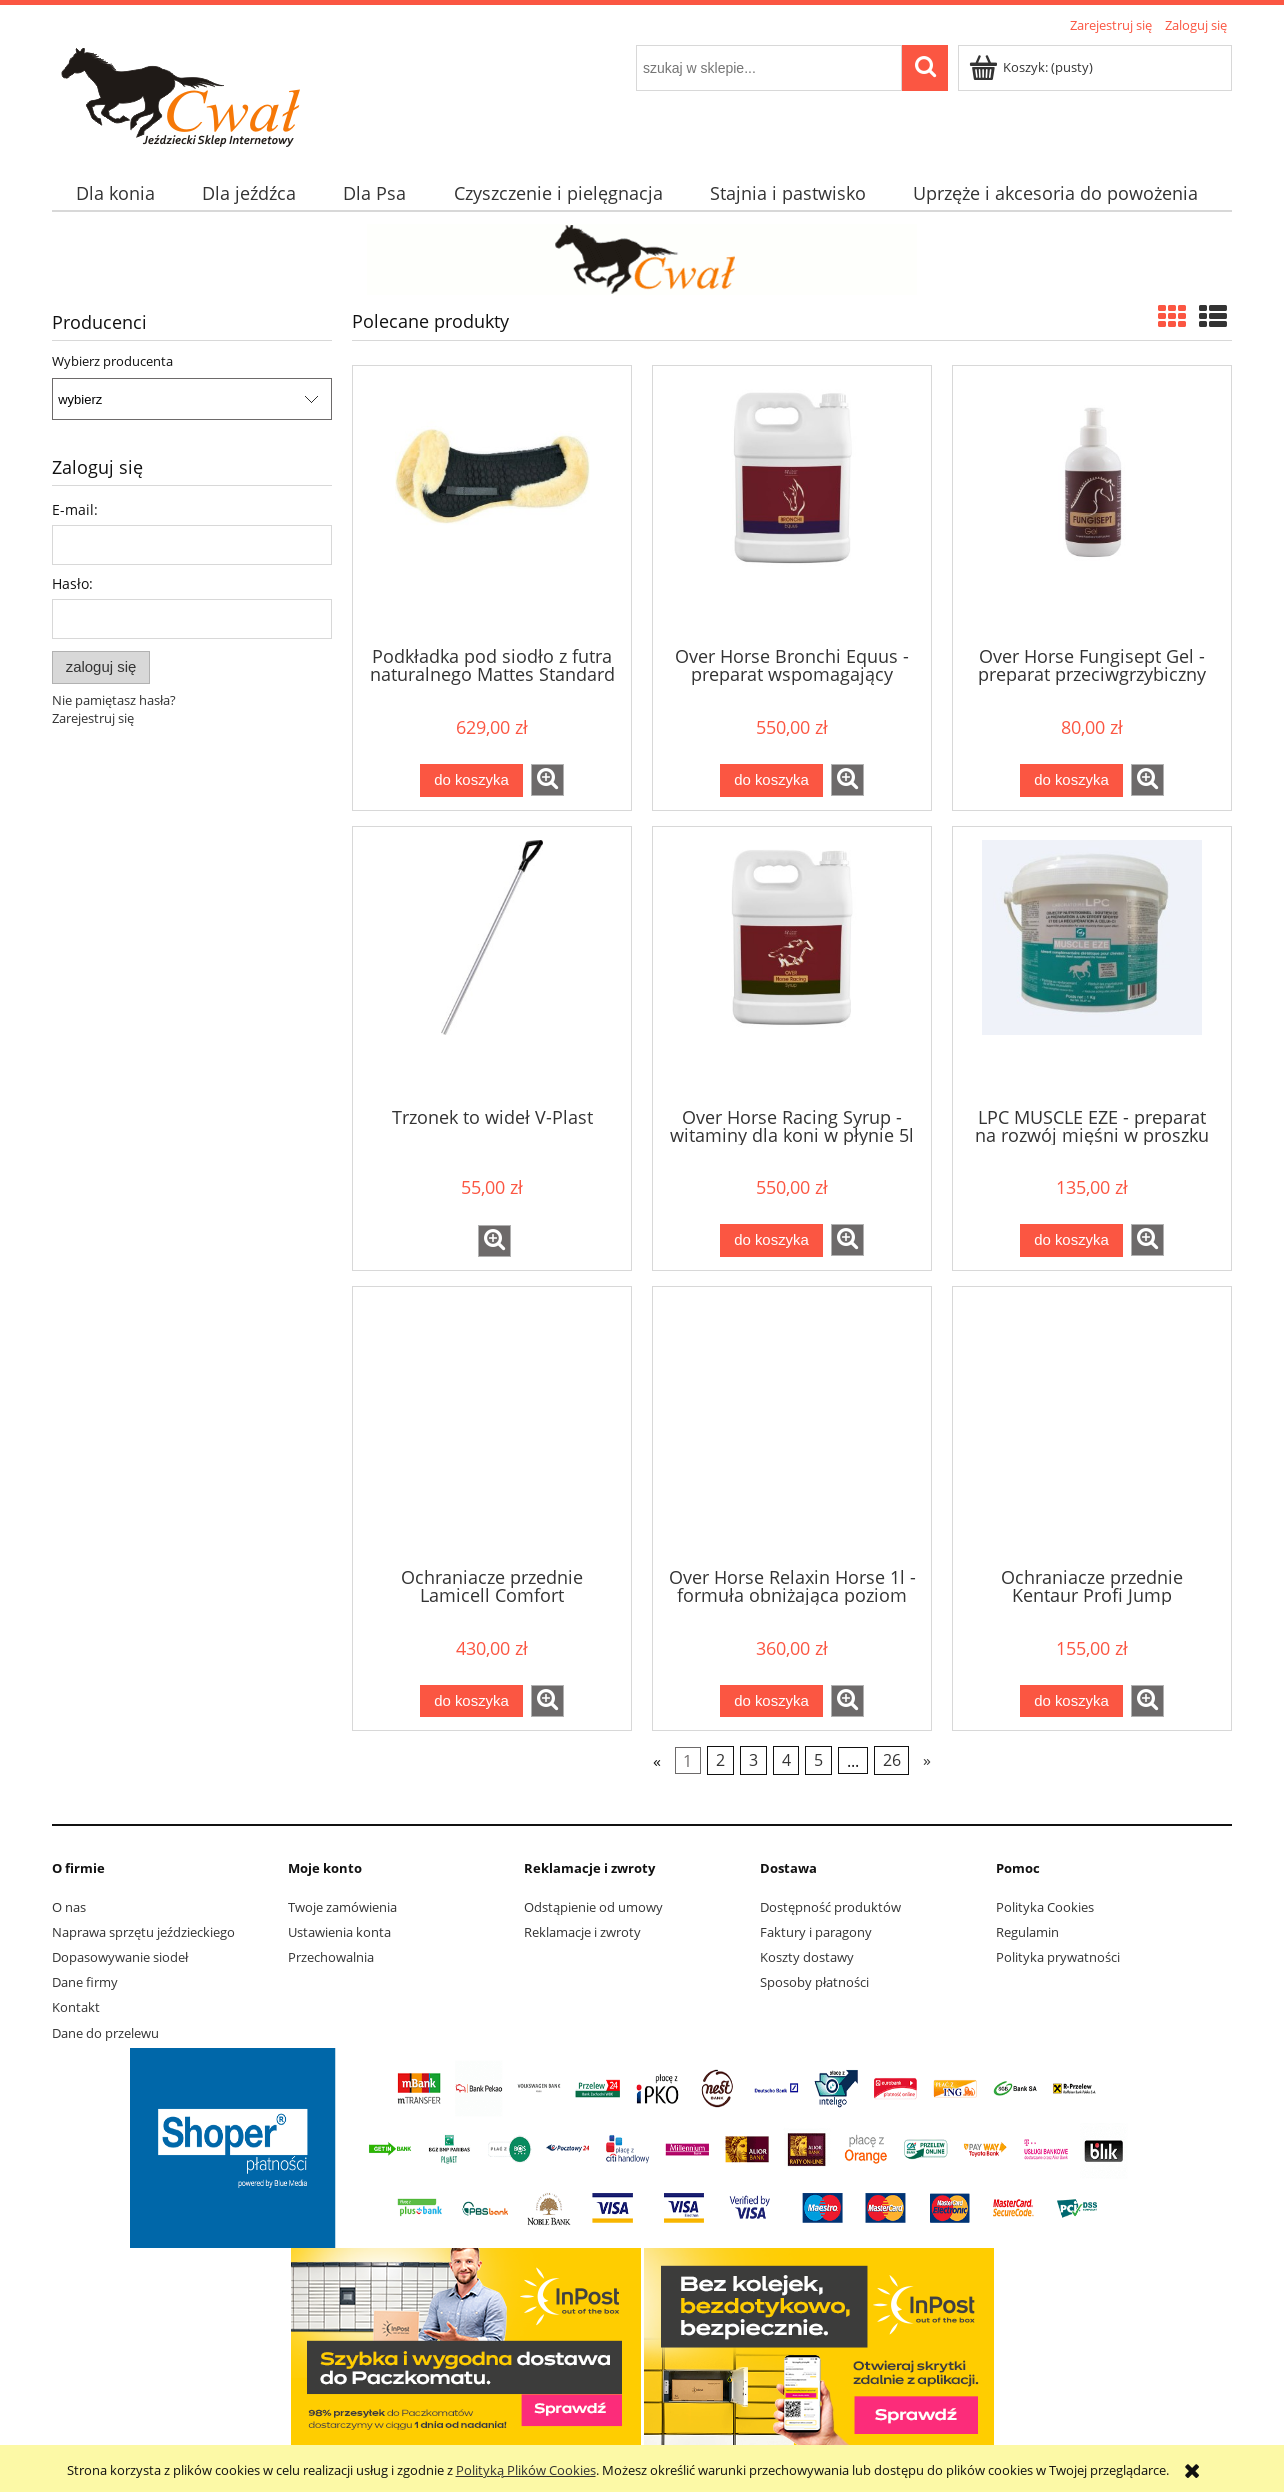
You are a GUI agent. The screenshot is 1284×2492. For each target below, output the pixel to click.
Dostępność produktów (830, 1907)
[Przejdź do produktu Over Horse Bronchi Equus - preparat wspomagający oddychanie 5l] (792, 504)
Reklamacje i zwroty (582, 1932)
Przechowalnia (331, 1957)
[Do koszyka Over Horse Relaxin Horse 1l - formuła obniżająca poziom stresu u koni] (771, 1701)
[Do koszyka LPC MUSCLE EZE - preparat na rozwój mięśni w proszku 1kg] (1071, 1240)
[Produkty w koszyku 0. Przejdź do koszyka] (1032, 67)
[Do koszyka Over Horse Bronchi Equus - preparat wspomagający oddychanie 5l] (771, 780)
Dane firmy (85, 1982)
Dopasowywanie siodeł (120, 1957)
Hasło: (72, 583)
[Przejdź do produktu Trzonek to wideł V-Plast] (492, 965)
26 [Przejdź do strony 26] (892, 1761)
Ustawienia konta (339, 1932)
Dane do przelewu (105, 2033)
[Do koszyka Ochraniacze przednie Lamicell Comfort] (471, 1701)
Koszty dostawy (807, 1957)
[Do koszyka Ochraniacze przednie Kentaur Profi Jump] (1071, 1701)
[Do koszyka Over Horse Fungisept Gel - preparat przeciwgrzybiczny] (1071, 780)
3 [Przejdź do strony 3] (753, 1761)
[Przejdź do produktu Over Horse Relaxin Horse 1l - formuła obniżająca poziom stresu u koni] (792, 1425)
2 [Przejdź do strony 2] (720, 1761)
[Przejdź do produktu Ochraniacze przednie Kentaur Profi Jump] (1092, 1425)
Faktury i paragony (816, 1932)
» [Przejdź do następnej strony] (927, 1761)
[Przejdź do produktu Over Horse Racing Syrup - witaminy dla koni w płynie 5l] (792, 965)
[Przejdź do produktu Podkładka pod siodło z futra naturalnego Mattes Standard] (492, 504)
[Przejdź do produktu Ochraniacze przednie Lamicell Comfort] (492, 1425)
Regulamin (1027, 1932)
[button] (547, 780)
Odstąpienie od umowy (593, 1907)
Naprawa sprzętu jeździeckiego (143, 1932)
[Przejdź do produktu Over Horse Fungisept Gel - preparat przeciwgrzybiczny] (1092, 504)
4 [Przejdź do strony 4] (786, 1761)
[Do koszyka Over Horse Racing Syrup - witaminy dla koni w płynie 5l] (771, 1240)
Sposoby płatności (814, 1982)
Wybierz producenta (112, 361)
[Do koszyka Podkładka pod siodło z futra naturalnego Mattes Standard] (471, 780)
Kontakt (76, 2007)
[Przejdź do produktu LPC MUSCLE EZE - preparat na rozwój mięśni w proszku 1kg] (1092, 965)
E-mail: (75, 509)
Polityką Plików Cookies (526, 2470)
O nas (69, 1907)
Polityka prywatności (1058, 1957)
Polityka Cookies (1045, 1907)
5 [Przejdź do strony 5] (818, 1761)
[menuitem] (115, 193)
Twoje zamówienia (342, 1907)
